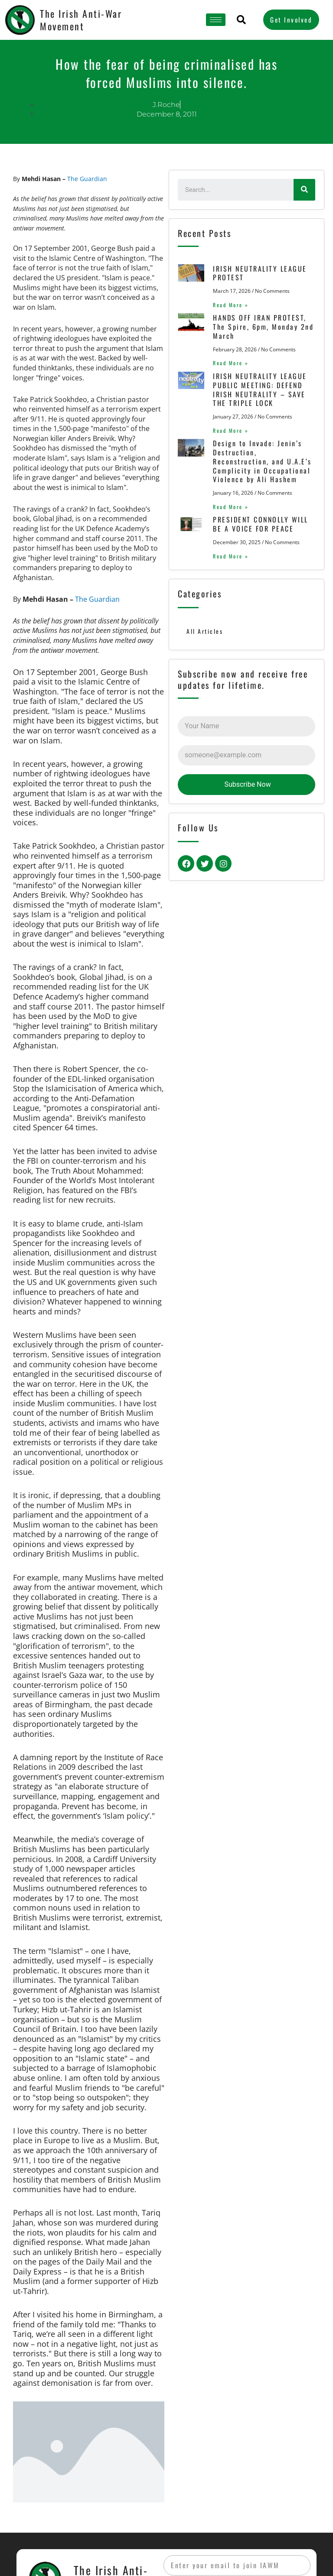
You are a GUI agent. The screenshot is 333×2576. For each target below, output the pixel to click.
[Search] (304, 190)
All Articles (204, 631)
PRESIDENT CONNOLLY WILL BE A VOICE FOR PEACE (257, 524)
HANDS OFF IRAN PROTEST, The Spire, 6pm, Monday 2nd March (260, 326)
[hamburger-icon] (215, 19)
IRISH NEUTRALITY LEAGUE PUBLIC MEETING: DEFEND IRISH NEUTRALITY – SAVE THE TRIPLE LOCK (257, 389)
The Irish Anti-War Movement (81, 19)
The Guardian (87, 179)
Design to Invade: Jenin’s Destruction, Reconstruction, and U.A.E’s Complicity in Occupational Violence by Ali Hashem (262, 461)
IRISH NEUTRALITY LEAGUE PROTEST (257, 273)
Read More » (228, 304)
